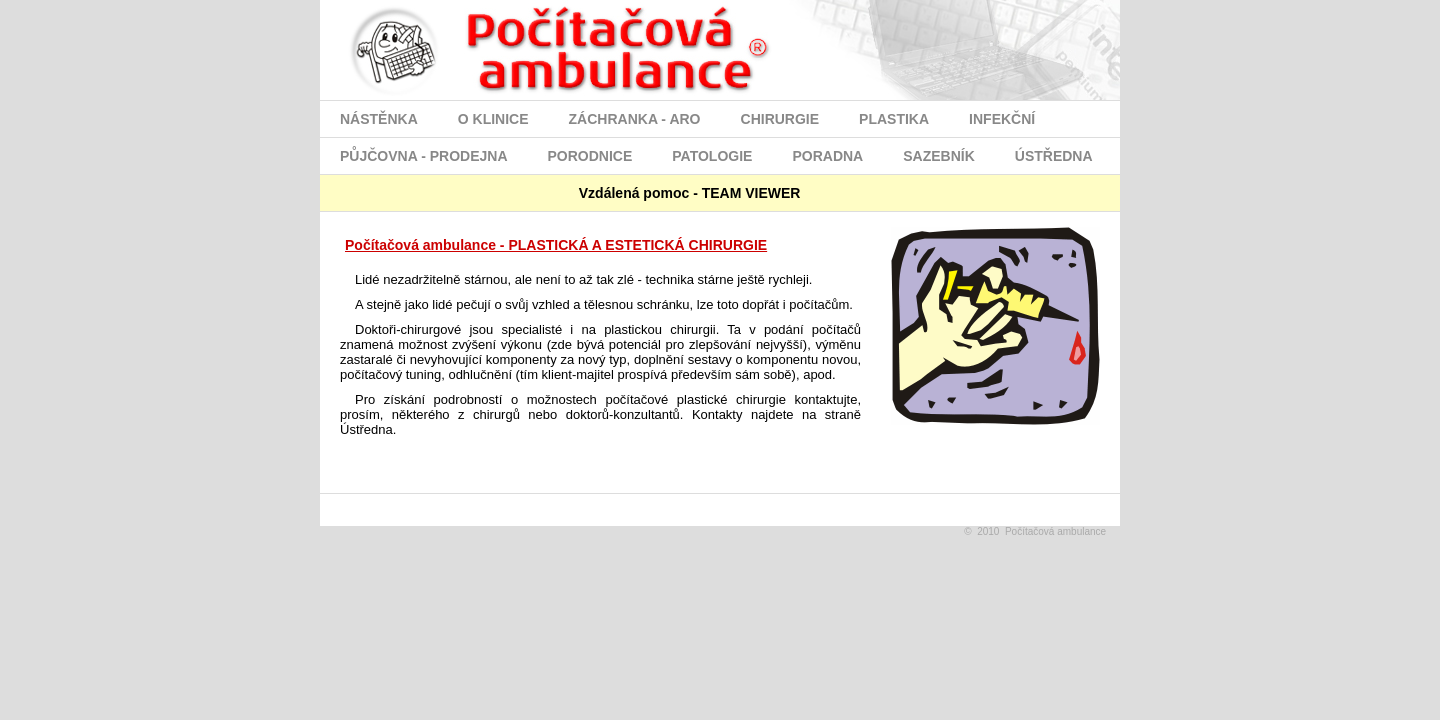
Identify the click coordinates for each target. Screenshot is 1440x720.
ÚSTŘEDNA (1054, 156)
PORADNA (827, 156)
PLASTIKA (894, 119)
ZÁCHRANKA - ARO (635, 119)
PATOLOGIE (712, 156)
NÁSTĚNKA (379, 119)
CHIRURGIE (780, 119)
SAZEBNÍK (939, 156)
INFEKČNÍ (1002, 119)
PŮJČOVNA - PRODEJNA (424, 156)
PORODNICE (590, 156)
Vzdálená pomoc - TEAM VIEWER (668, 193)
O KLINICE (493, 119)
